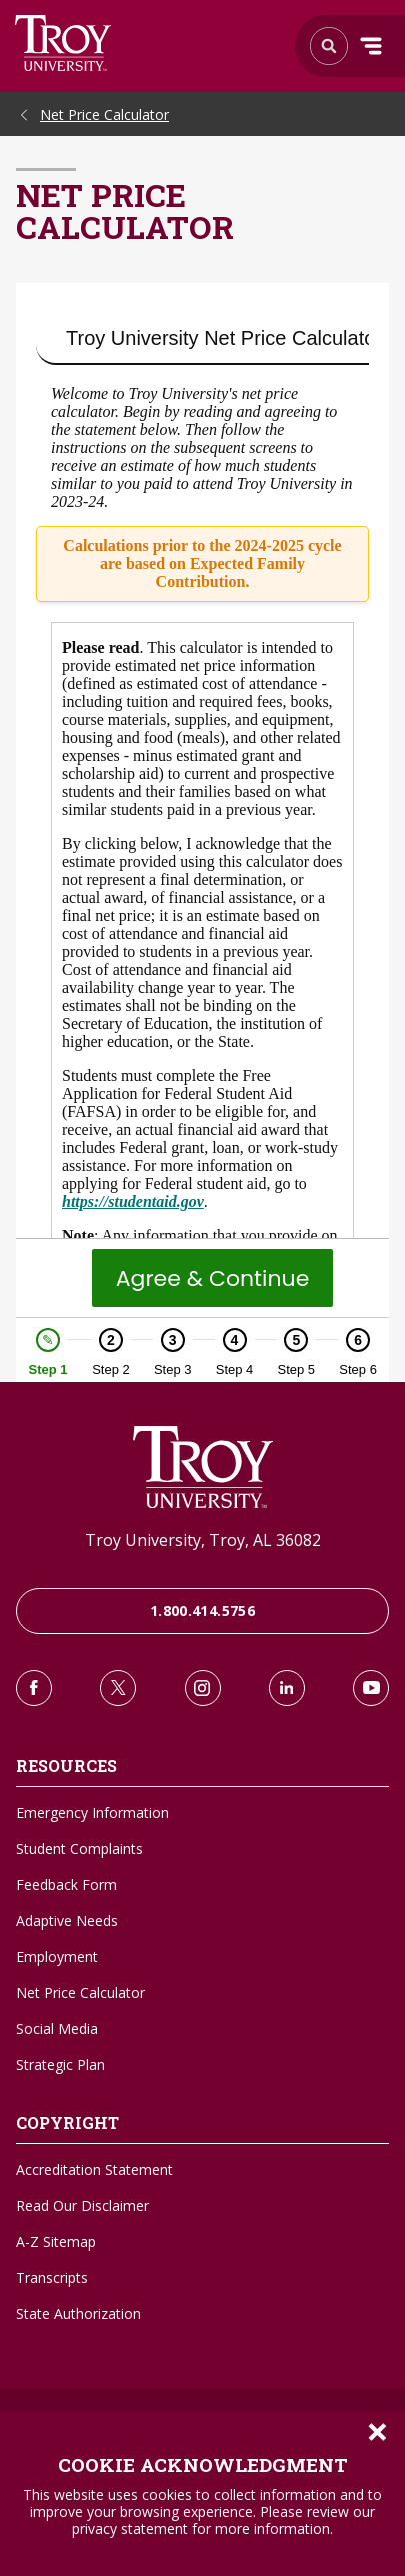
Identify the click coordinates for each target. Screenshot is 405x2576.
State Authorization (78, 2313)
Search (63, 43)
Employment (57, 1956)
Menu (371, 46)
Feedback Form (66, 1884)
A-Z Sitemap (56, 2241)
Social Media (57, 2028)
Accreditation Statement (94, 2169)
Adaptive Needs (67, 1920)
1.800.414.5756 (202, 1610)
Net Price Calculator (104, 114)
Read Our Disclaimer (82, 2205)
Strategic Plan (60, 2064)
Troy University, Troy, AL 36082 (203, 1540)
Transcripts (52, 2277)
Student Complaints (79, 1848)
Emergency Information (92, 1812)
